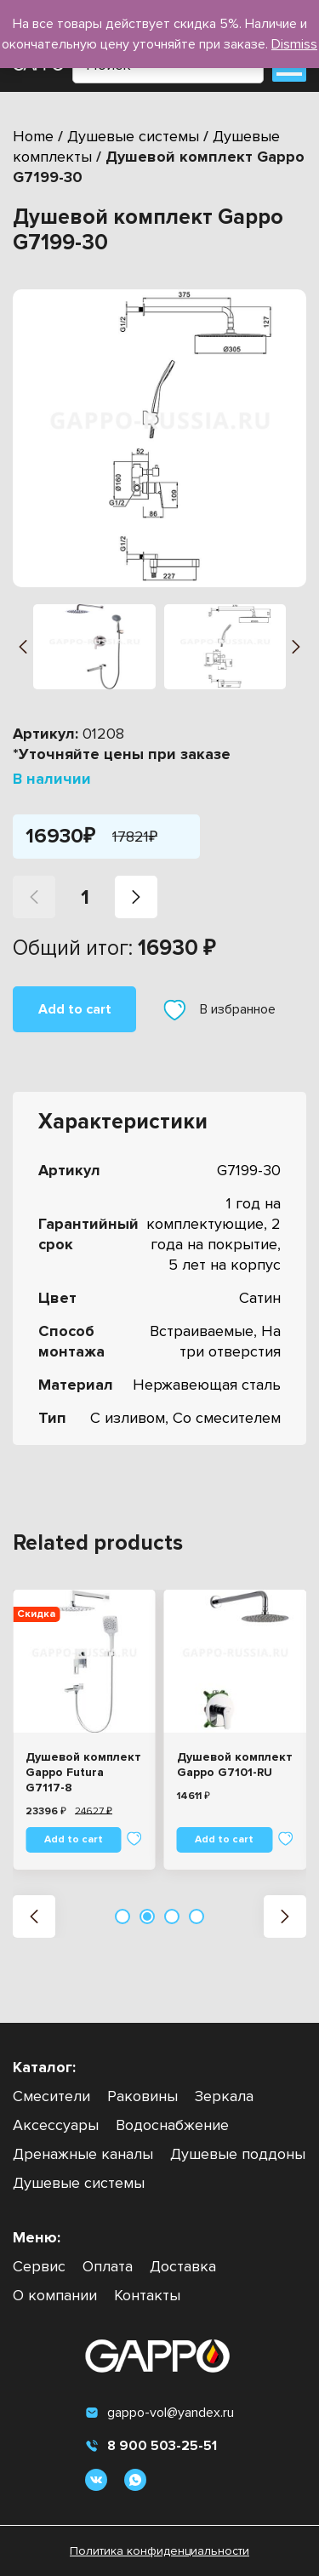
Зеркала (224, 2096)
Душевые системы (133, 136)
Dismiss (294, 44)
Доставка (183, 2266)
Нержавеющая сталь (207, 1384)
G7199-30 (249, 1170)
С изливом (127, 1417)
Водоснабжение (172, 2125)
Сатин (260, 1297)
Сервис (39, 2266)
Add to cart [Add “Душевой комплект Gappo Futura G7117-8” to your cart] (73, 1839)
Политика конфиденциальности (159, 2551)
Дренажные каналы (83, 2154)
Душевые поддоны (237, 2154)
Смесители (51, 2096)
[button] (23, 647)
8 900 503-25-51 (151, 2445)
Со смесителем (227, 1417)
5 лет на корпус (224, 1264)
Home (33, 136)
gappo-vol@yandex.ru (159, 2412)
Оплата (108, 2266)
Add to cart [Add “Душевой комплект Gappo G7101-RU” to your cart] (224, 1839)
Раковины (142, 2096)
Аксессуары (56, 2125)
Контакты (147, 2295)
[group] (159, 438)
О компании (55, 2295)
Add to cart (74, 1009)
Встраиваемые (201, 1331)
